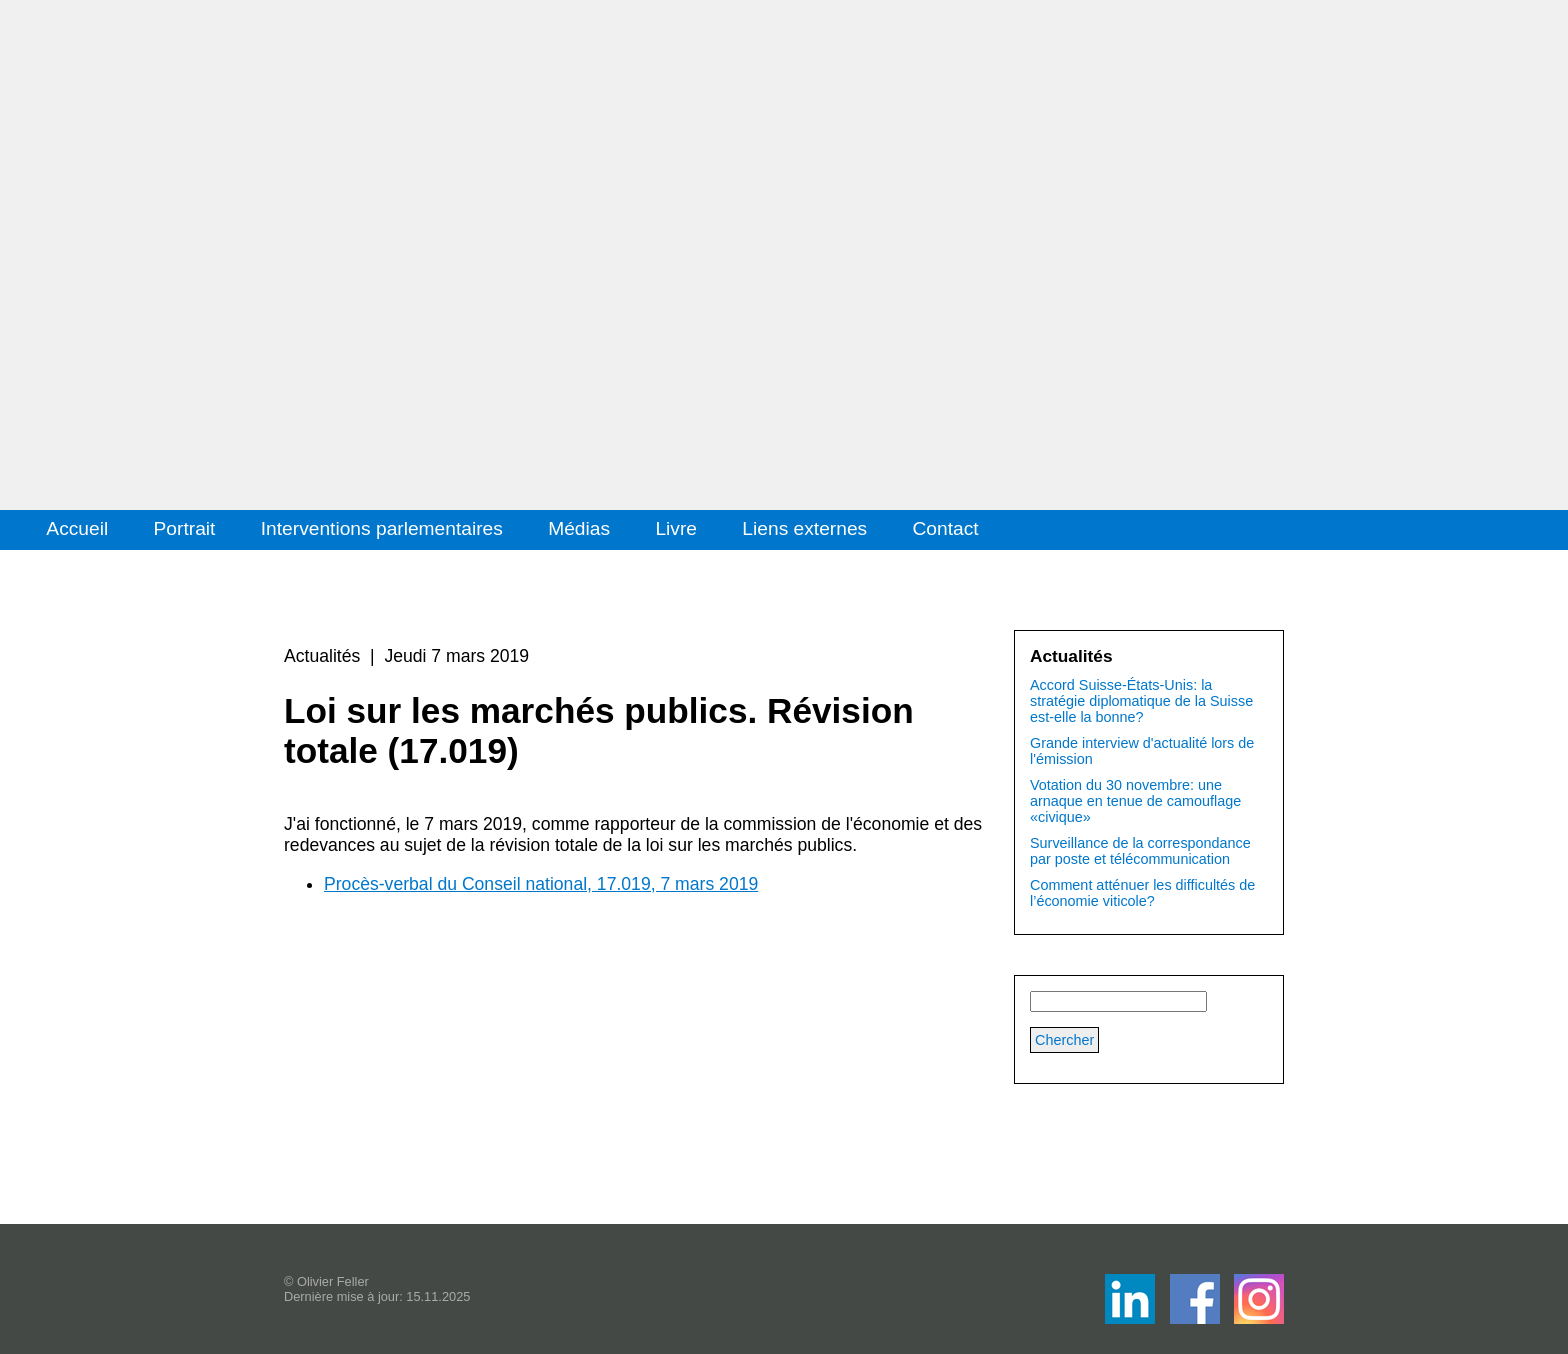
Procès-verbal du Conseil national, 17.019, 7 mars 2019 (541, 884)
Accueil (77, 528)
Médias (579, 528)
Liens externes (804, 528)
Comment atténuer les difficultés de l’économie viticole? (1142, 893)
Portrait (185, 528)
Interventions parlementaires (382, 528)
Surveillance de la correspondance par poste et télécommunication (1140, 851)
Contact (946, 528)
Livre (676, 528)
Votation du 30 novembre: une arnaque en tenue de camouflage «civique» (1135, 801)
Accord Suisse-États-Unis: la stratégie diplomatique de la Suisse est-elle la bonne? (1141, 701)
